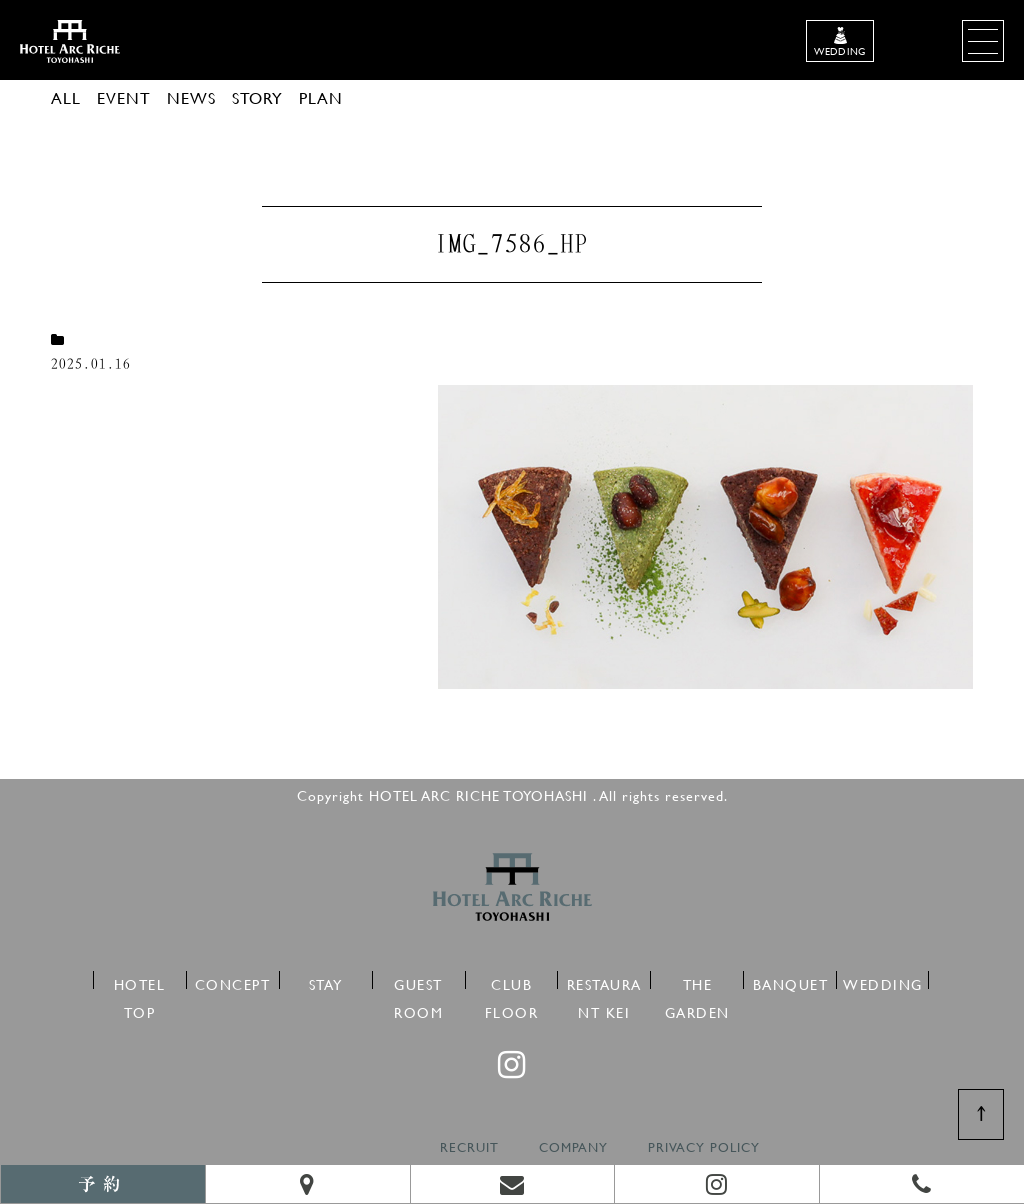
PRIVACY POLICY (704, 1147)
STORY (257, 97)
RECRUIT (469, 1147)
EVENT (124, 97)
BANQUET (791, 981)
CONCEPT (233, 981)
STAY (326, 981)
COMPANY (573, 1147)
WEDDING (883, 981)
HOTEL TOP (140, 981)
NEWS (191, 97)
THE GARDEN (697, 981)
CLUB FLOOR (512, 981)
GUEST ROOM (418, 981)
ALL (66, 97)
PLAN (321, 97)
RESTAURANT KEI (604, 981)
